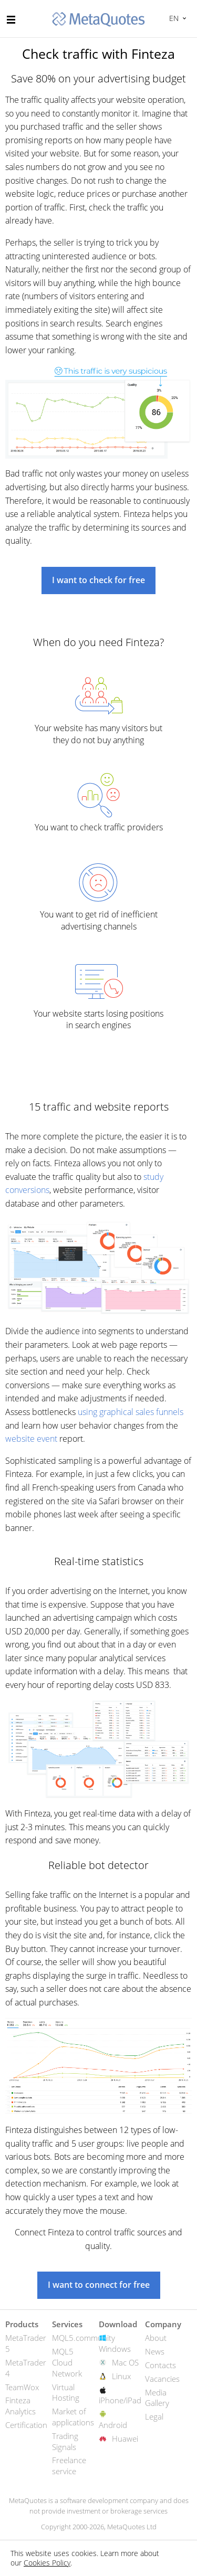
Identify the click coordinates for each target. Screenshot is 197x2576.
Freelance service (69, 2465)
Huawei (125, 2438)
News (154, 2351)
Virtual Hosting (65, 2392)
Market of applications (73, 2416)
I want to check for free (98, 580)
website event (31, 1438)
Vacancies (162, 2378)
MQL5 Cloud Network (67, 2362)
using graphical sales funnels (130, 1412)
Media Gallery (157, 2398)
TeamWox (22, 2387)
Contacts (160, 2365)
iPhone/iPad (120, 2400)
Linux (121, 2376)
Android (113, 2425)
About (156, 2337)
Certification (26, 2425)
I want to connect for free (99, 2284)
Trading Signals (65, 2441)
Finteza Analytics (20, 2405)
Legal (154, 2416)
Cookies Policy (47, 2563)
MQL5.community (83, 2337)
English (172, 18)
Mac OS (125, 2362)
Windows (115, 2348)
